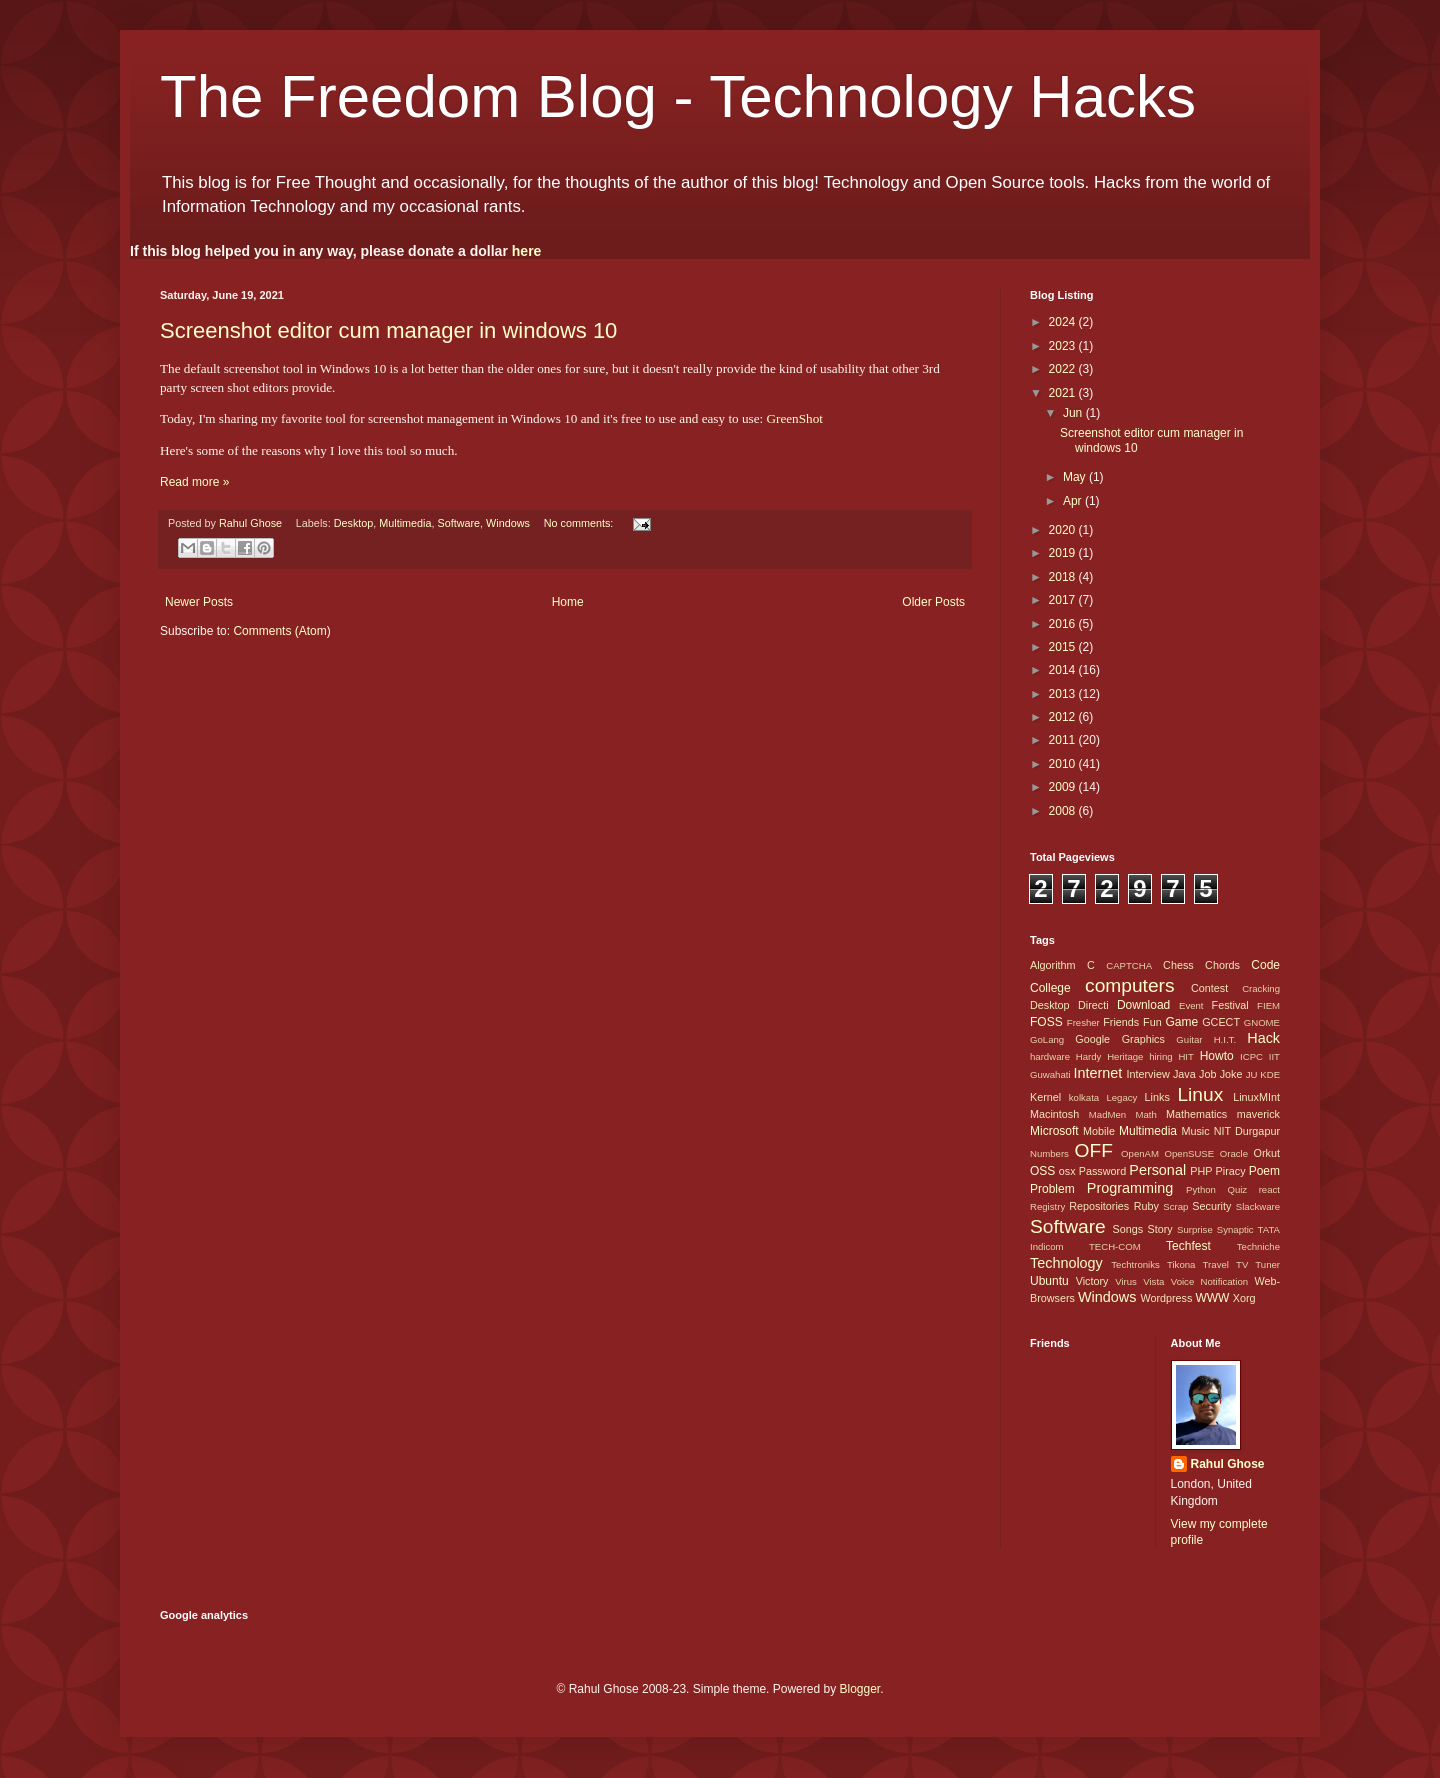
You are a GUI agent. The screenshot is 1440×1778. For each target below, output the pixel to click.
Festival (1230, 1005)
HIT (1185, 1056)
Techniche (1258, 1246)
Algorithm (1053, 965)
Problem (1052, 1189)
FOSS (1046, 1022)
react (1269, 1189)
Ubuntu (1049, 1281)
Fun (1152, 1022)
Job (1207, 1074)
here (527, 251)
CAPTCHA (1129, 965)
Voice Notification (1209, 1281)
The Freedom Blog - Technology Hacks (678, 96)
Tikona (1181, 1264)
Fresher (1083, 1022)
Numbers (1049, 1153)
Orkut (1267, 1153)
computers (1130, 985)
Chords (1222, 965)
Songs (1127, 1229)
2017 (1064, 600)
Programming (1130, 1188)
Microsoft (1054, 1131)
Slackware (1258, 1206)
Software (459, 523)
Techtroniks (1135, 1264)
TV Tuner (1258, 1264)
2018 (1064, 577)
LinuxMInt (1256, 1097)
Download (1143, 1005)
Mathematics (1196, 1114)
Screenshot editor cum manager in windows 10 (388, 330)
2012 (1064, 717)
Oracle (1234, 1153)
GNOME (1262, 1022)
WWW (1212, 1298)
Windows (508, 523)
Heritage (1125, 1056)
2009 (1064, 787)
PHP (1201, 1171)
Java (1184, 1074)
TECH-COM (1115, 1246)
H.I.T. (1225, 1039)
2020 (1064, 530)
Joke (1231, 1074)
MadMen (1107, 1114)
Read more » (194, 482)
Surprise (1195, 1229)
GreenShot (794, 418)
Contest (1209, 988)
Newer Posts (199, 602)
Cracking (1261, 988)
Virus (1126, 1281)
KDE (1270, 1074)
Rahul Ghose (1228, 1464)
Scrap (1175, 1206)
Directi (1093, 1005)
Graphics (1143, 1039)
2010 (1064, 764)
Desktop (354, 523)
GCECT (1221, 1022)
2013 (1064, 694)
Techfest (1188, 1246)
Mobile (1099, 1131)
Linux (1200, 1094)
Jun (1074, 413)
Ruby (1146, 1206)
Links (1157, 1097)
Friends (1121, 1022)
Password (1102, 1171)
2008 (1064, 811)
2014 (1064, 670)
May (1076, 477)
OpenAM (1140, 1153)
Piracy (1231, 1171)
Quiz (1237, 1189)
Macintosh (1054, 1114)
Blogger (859, 1689)
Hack (1263, 1038)
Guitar (1189, 1039)
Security (1211, 1206)
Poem (1264, 1171)
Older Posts (933, 602)
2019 (1064, 553)
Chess (1178, 965)
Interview (1147, 1074)
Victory (1092, 1281)
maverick (1258, 1114)
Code (1265, 965)
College (1050, 988)
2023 (1064, 346)
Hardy (1089, 1056)
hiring (1160, 1056)
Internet (1097, 1073)
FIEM (1268, 1005)
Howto (1217, 1056)
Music (1195, 1131)
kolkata (1084, 1097)
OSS (1042, 1171)
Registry (1047, 1206)
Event (1191, 1005)
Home (568, 602)
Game (1181, 1022)
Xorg (1244, 1298)
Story (1159, 1229)
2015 (1064, 647)
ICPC (1251, 1056)
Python (1201, 1189)
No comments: (580, 523)
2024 (1064, 322)
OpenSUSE (1190, 1153)
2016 (1064, 624)
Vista (1153, 1281)
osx (1067, 1171)
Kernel (1045, 1097)
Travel (1216, 1264)
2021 (1064, 393)
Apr (1074, 501)
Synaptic (1235, 1229)
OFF (1094, 1150)
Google (1092, 1039)
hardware (1050, 1056)
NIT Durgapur (1247, 1131)
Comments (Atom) (281, 631)
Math (1145, 1114)
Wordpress (1166, 1298)
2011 (1064, 740)
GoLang (1047, 1039)
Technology (1066, 1263)
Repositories (1099, 1206)
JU (1252, 1074)
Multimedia (405, 523)
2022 (1064, 369)
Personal (1157, 1170)
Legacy (1121, 1097)
